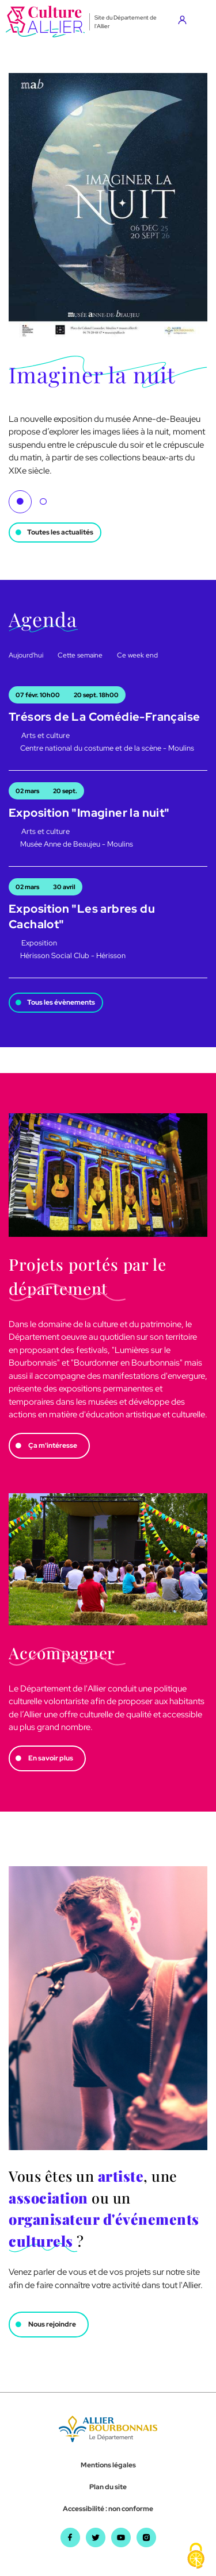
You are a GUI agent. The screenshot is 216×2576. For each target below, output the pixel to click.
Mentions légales (108, 2465)
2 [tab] (43, 501)
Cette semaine (80, 655)
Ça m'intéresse (52, 1445)
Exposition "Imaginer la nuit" (89, 812)
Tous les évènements (61, 1002)
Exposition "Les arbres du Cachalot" (82, 916)
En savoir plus (50, 1758)
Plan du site (108, 2487)
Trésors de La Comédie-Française (104, 716)
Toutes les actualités (60, 532)
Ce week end (137, 655)
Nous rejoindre (52, 2324)
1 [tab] (20, 501)
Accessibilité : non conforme (108, 2508)
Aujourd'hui (26, 655)
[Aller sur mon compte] (185, 22)
